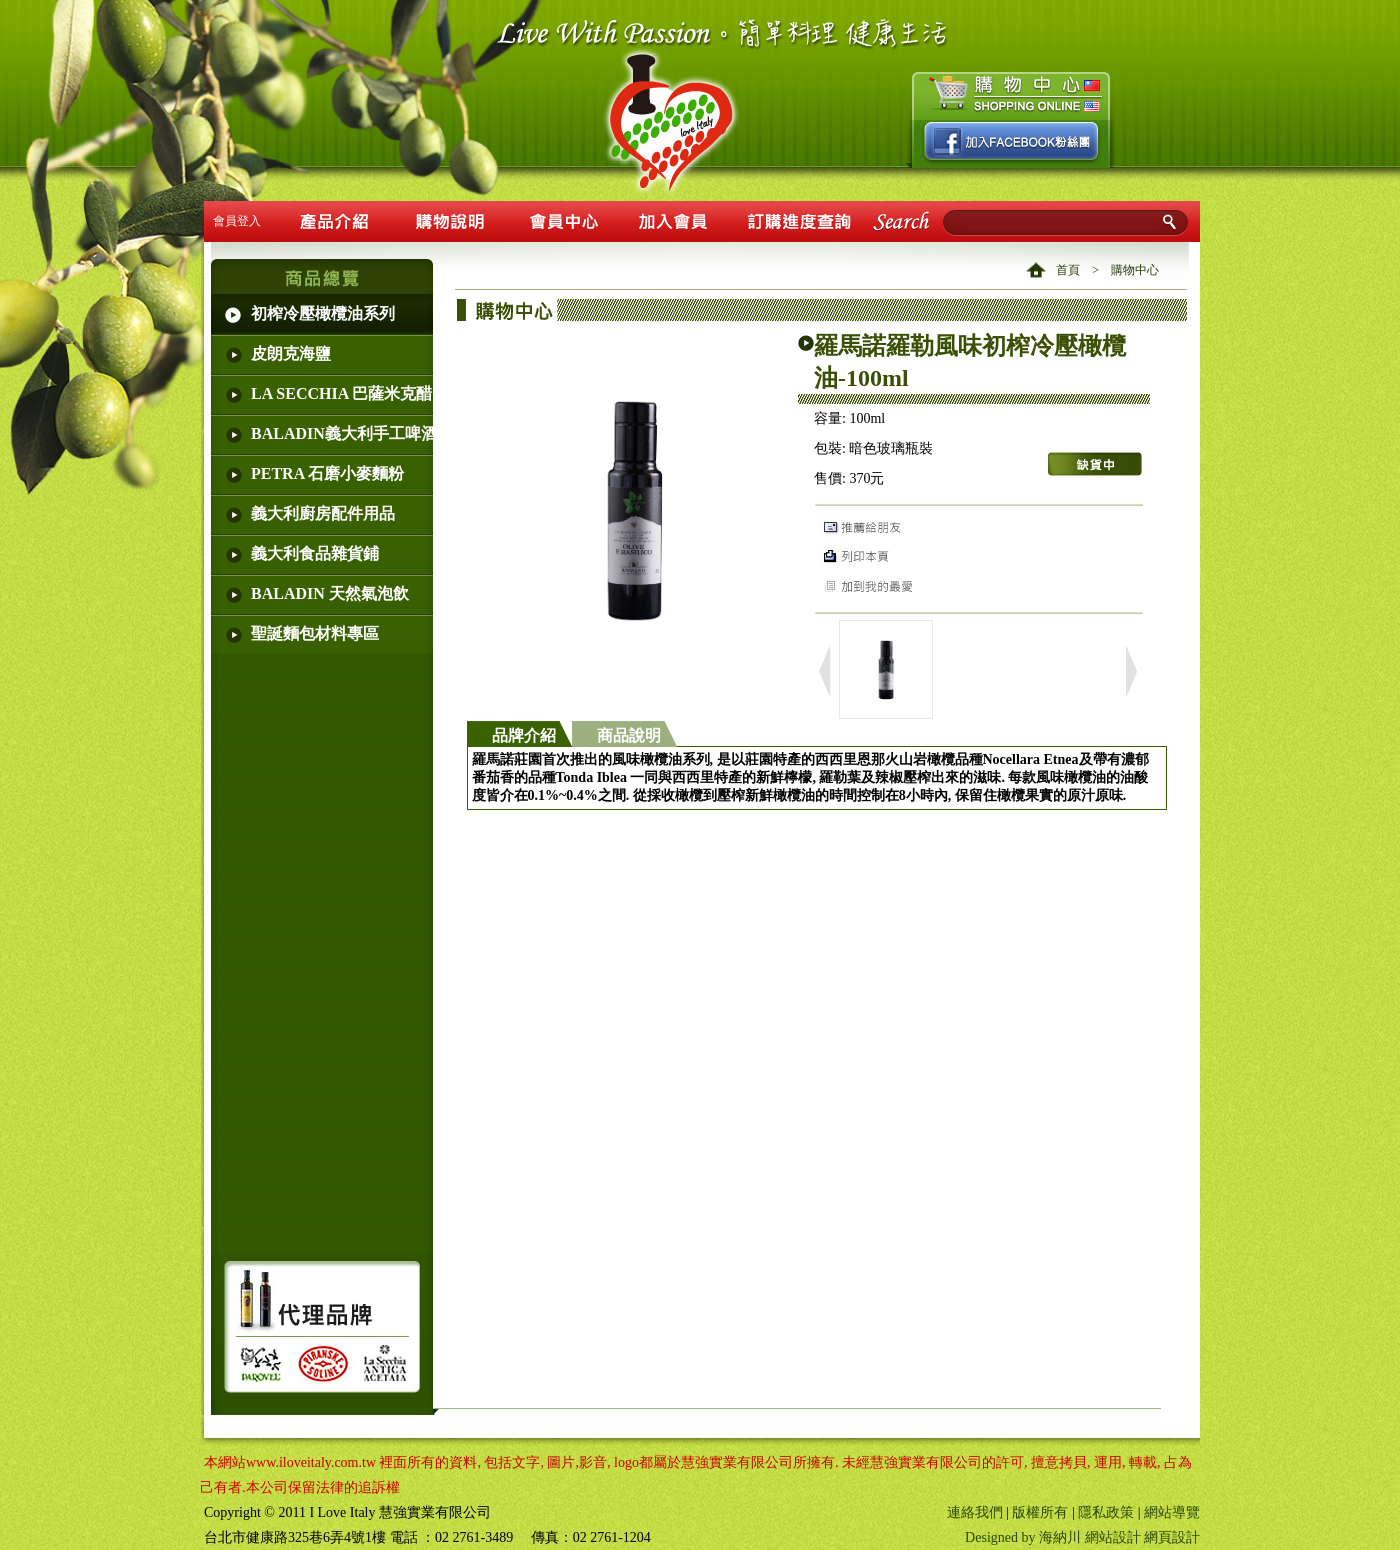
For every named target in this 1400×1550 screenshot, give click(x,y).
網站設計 (1113, 1537)
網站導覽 (1172, 1512)
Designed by (1002, 1537)
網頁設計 (1172, 1537)
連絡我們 (975, 1512)
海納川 (1060, 1537)
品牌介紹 (524, 735)
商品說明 (629, 735)
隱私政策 (1106, 1512)
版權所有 (1040, 1512)
